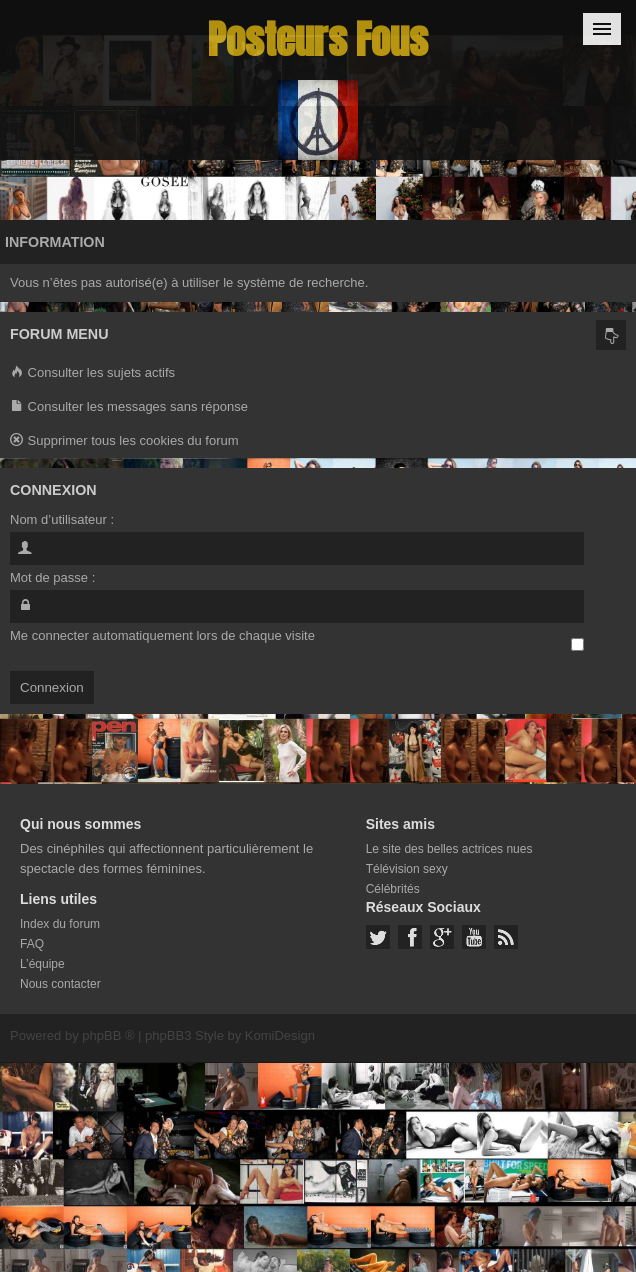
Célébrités (393, 889)
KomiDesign (280, 1035)
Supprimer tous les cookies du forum (124, 441)
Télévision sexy (407, 869)
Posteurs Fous (318, 39)
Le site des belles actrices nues (449, 849)
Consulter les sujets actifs (92, 373)
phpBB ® (108, 1035)
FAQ (32, 944)
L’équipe (42, 964)
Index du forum (60, 924)
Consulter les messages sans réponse (129, 407)
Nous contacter (60, 984)
